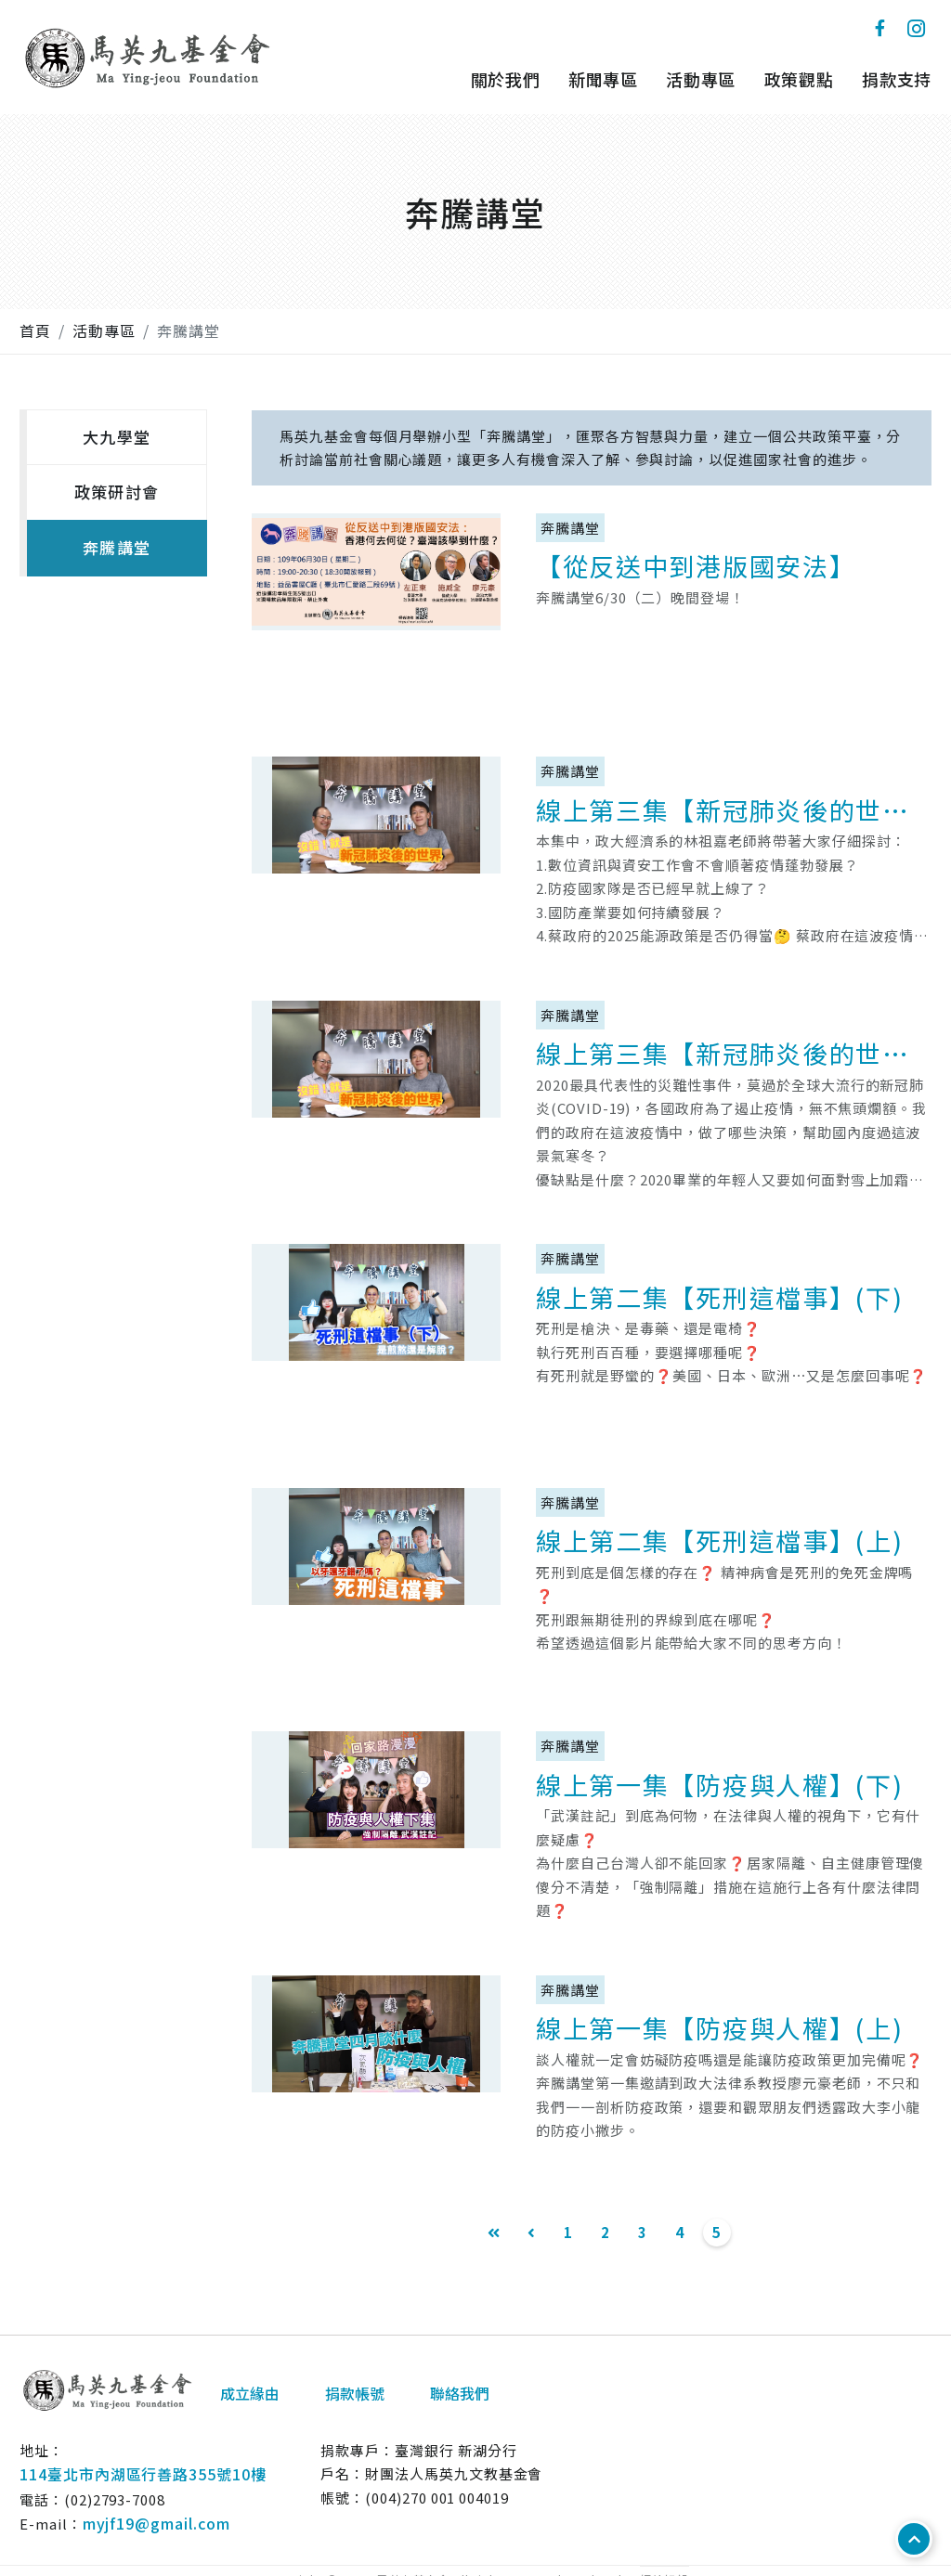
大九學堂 (116, 436)
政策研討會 (116, 491)
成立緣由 (250, 2393)
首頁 (35, 330)
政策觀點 (799, 79)
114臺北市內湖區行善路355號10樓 (143, 2474)
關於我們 (506, 79)
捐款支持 (896, 79)
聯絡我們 (459, 2393)
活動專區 (701, 79)
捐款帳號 (354, 2393)
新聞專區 (603, 79)
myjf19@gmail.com (156, 2523)
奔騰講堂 (188, 330)
